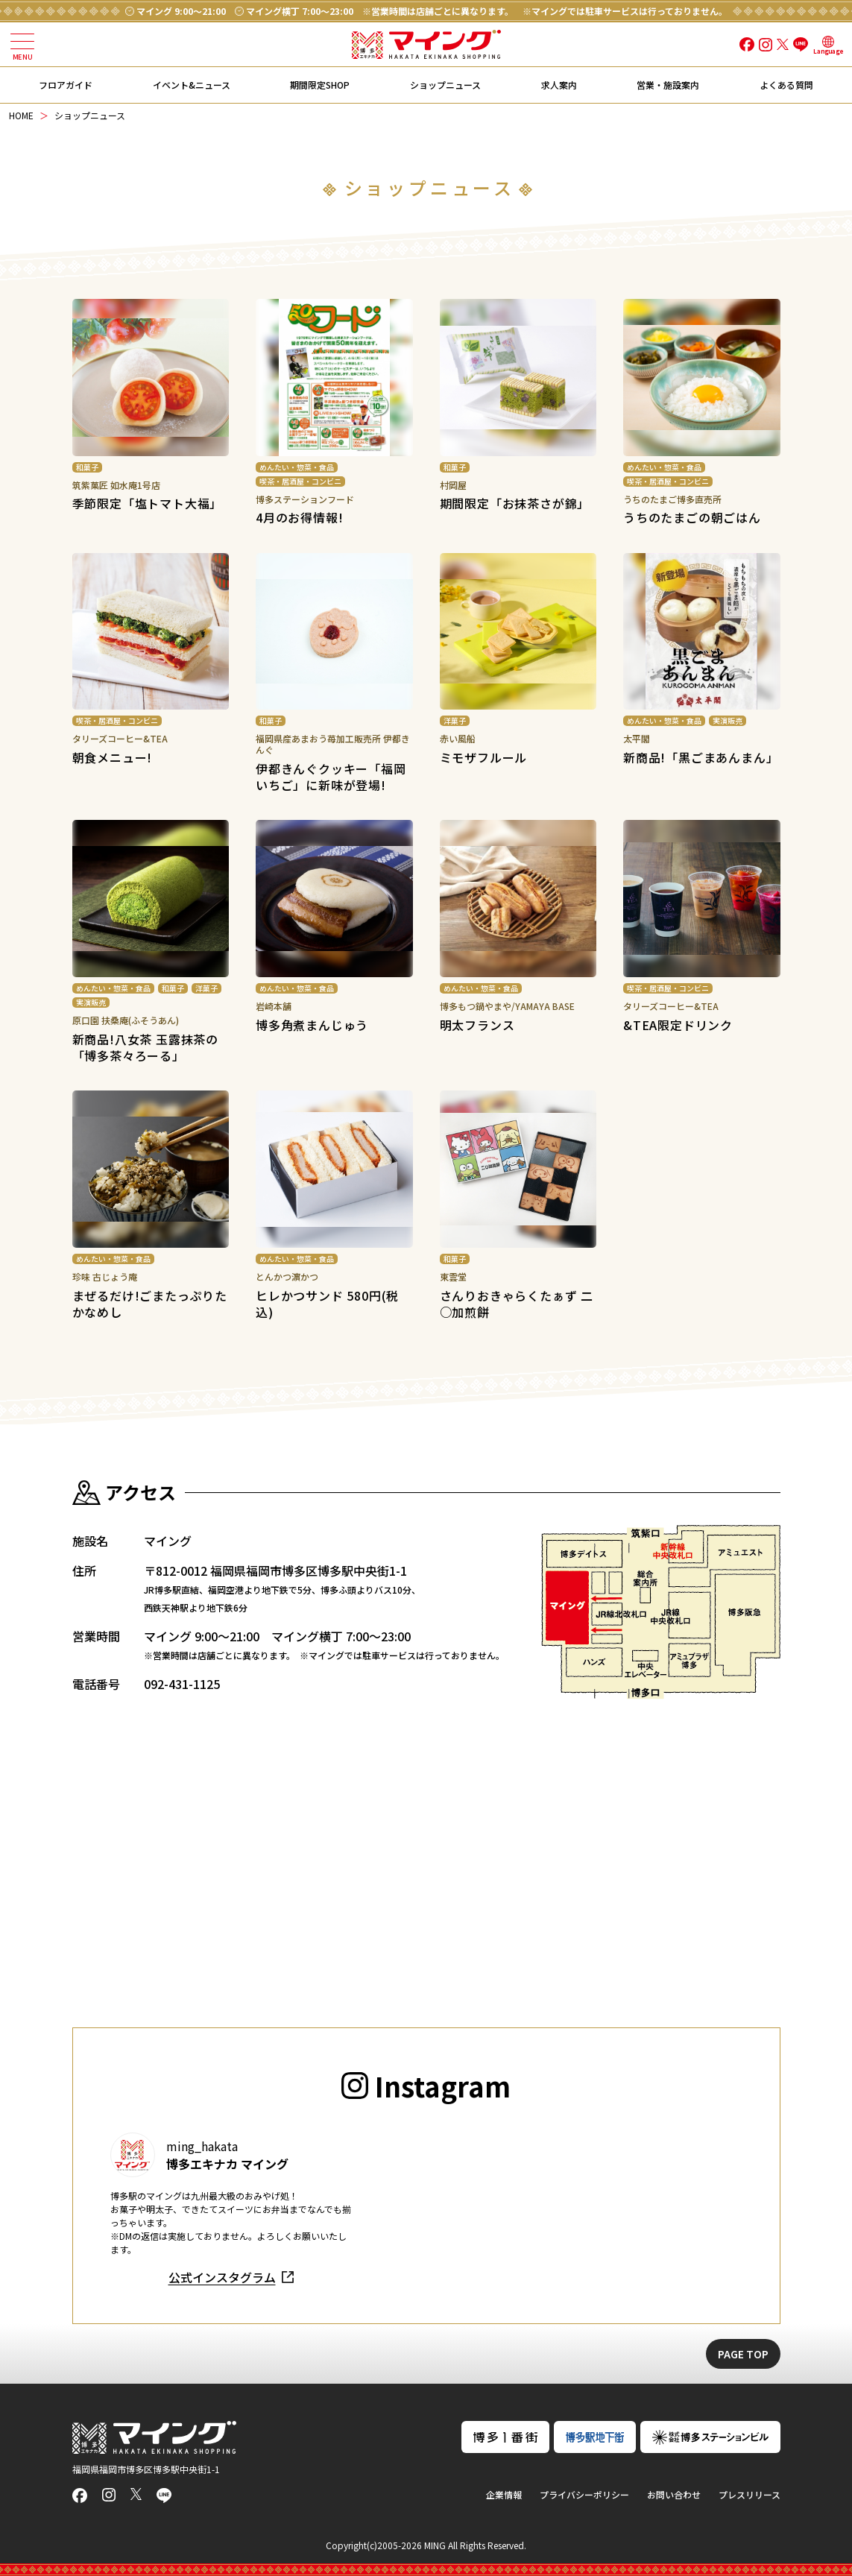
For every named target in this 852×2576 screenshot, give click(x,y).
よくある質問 (786, 84)
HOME (21, 115)
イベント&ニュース (191, 84)
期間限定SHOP (320, 84)
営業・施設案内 (668, 84)
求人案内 (559, 84)
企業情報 (504, 2494)
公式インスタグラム (222, 2277)
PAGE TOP (743, 2353)
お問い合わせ (674, 2494)
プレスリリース (749, 2494)
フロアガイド (65, 84)
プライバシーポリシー (584, 2494)
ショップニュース (445, 84)
